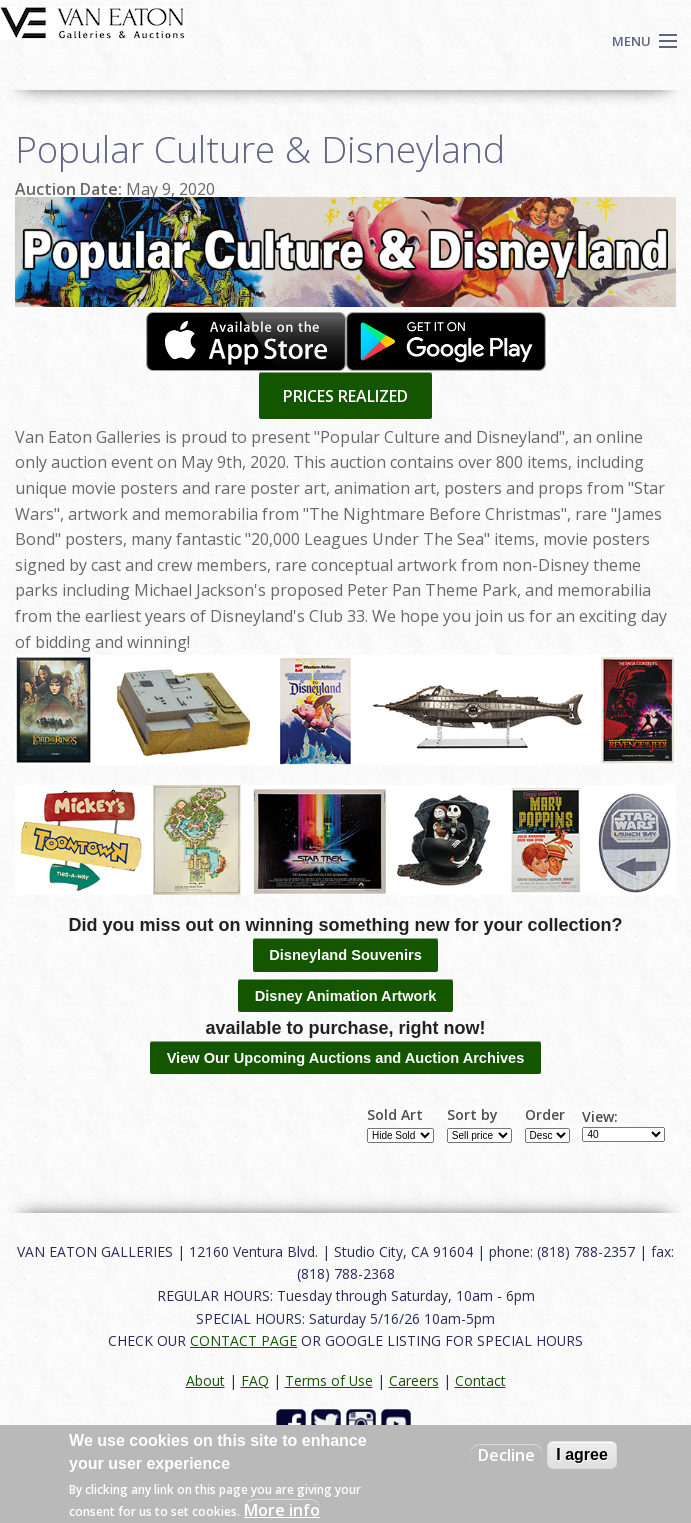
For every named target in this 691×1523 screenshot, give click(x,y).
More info (282, 1510)
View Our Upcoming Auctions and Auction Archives (346, 1058)
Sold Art (395, 1115)
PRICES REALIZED (345, 396)
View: (600, 1117)
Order (545, 1115)
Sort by (472, 1115)
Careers (414, 1380)
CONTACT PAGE (243, 1340)
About (205, 1380)
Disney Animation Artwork (346, 996)
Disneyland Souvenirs (345, 955)
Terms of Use (329, 1380)
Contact (480, 1380)
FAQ (255, 1380)
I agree (582, 1454)
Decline (506, 1455)
